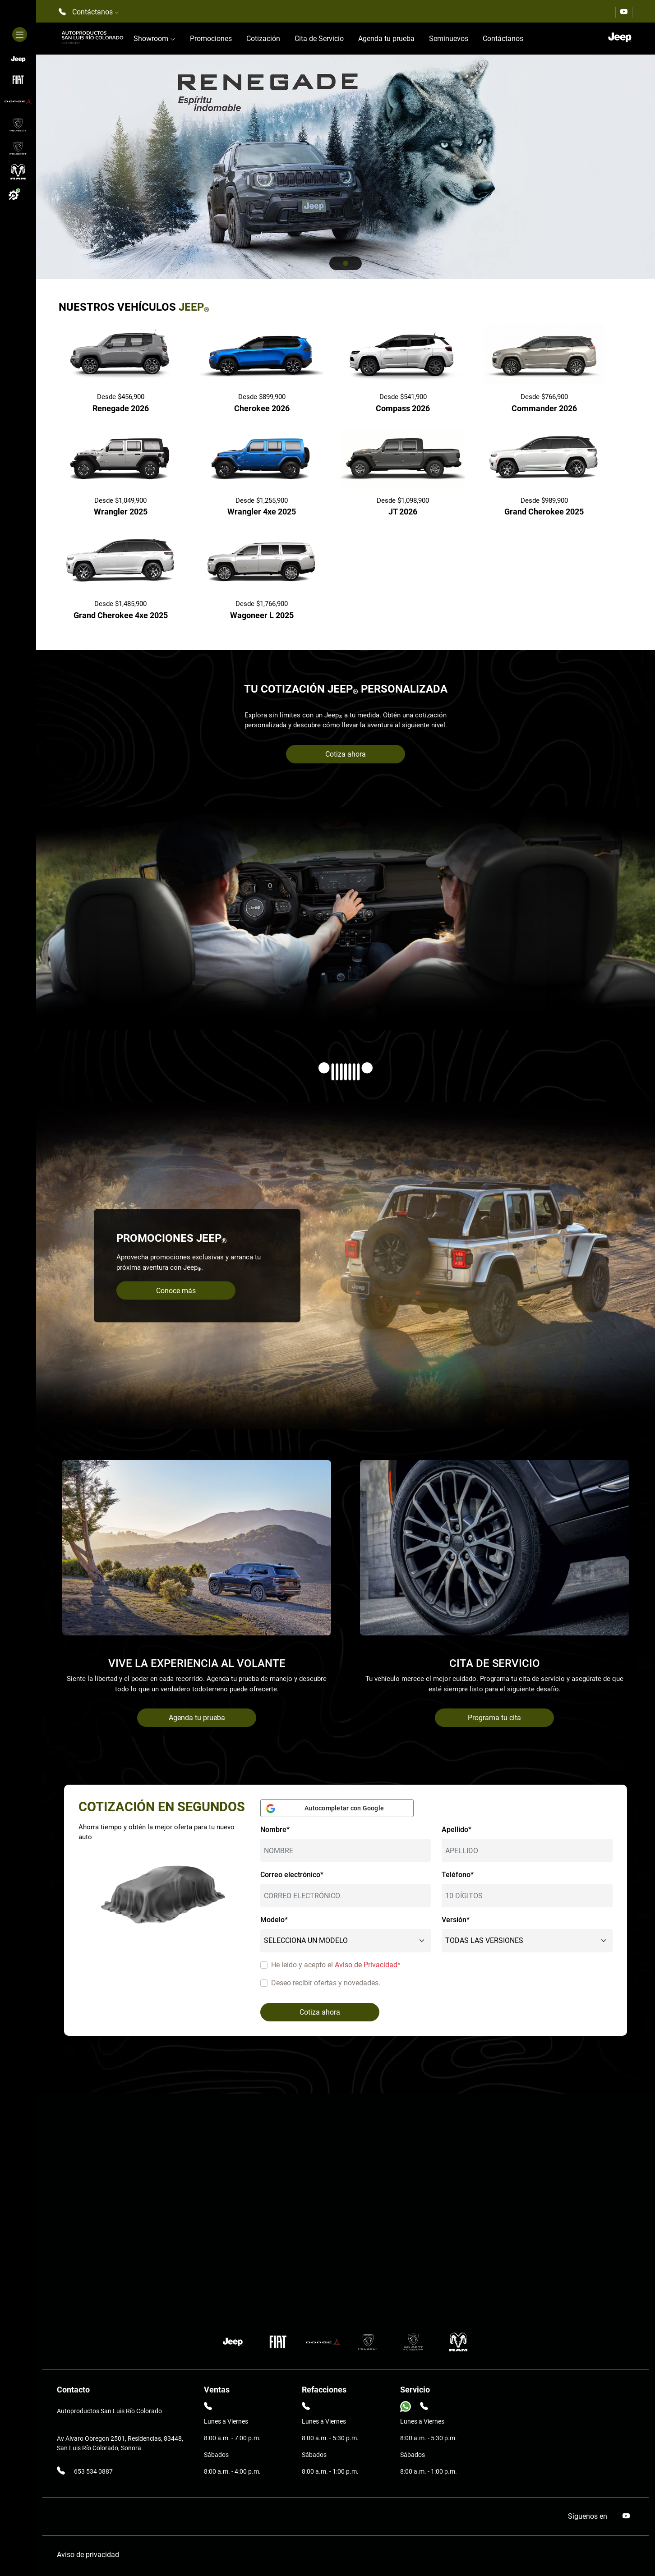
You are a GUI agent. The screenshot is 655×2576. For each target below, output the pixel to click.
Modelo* (274, 1919)
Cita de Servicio (319, 38)
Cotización (263, 38)
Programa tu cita (494, 1717)
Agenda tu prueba (386, 38)
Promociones (211, 38)
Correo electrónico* (291, 1874)
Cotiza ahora (345, 754)
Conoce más (176, 1290)
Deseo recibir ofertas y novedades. (325, 1983)
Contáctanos (503, 38)
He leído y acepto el (336, 1965)
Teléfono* (458, 1874)
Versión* (456, 1919)
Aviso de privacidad (88, 2554)
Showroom (154, 38)
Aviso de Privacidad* (368, 1965)
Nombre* (275, 1829)
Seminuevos (448, 38)
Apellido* (456, 1829)
